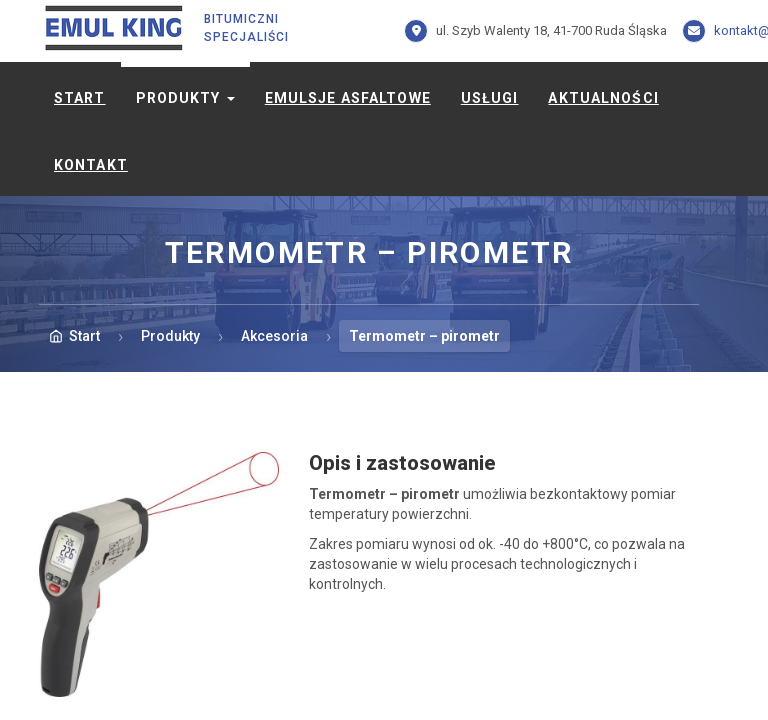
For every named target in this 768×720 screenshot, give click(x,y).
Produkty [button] (185, 98)
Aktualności (603, 98)
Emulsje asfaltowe (348, 98)
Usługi (490, 98)
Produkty (170, 336)
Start (80, 98)
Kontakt (91, 165)
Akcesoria (274, 336)
